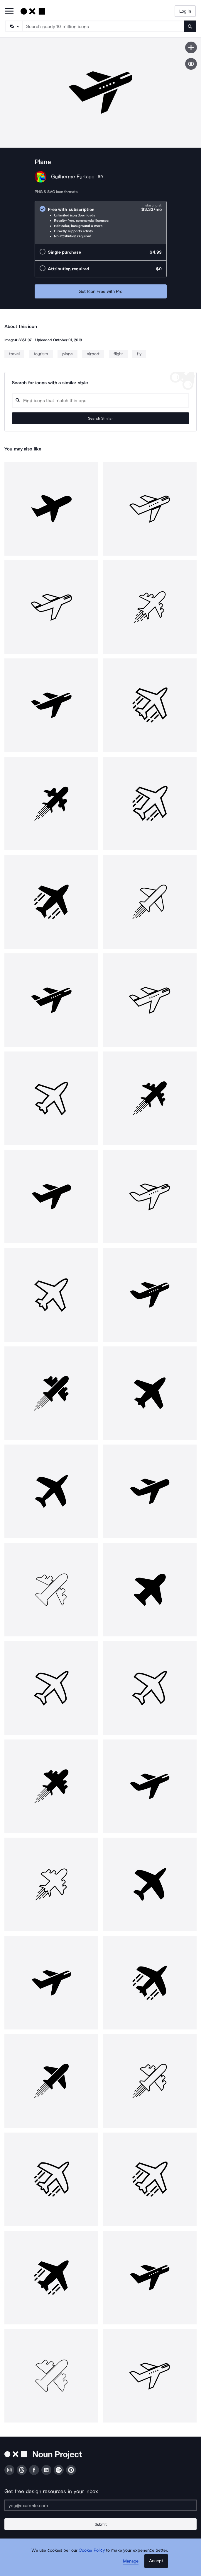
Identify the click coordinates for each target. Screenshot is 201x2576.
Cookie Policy (92, 2550)
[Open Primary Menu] (9, 11)
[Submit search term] (190, 26)
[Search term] (103, 26)
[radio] (100, 222)
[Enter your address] (100, 2505)
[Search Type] (13, 26)
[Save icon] (191, 47)
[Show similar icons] (191, 64)
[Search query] (100, 400)
